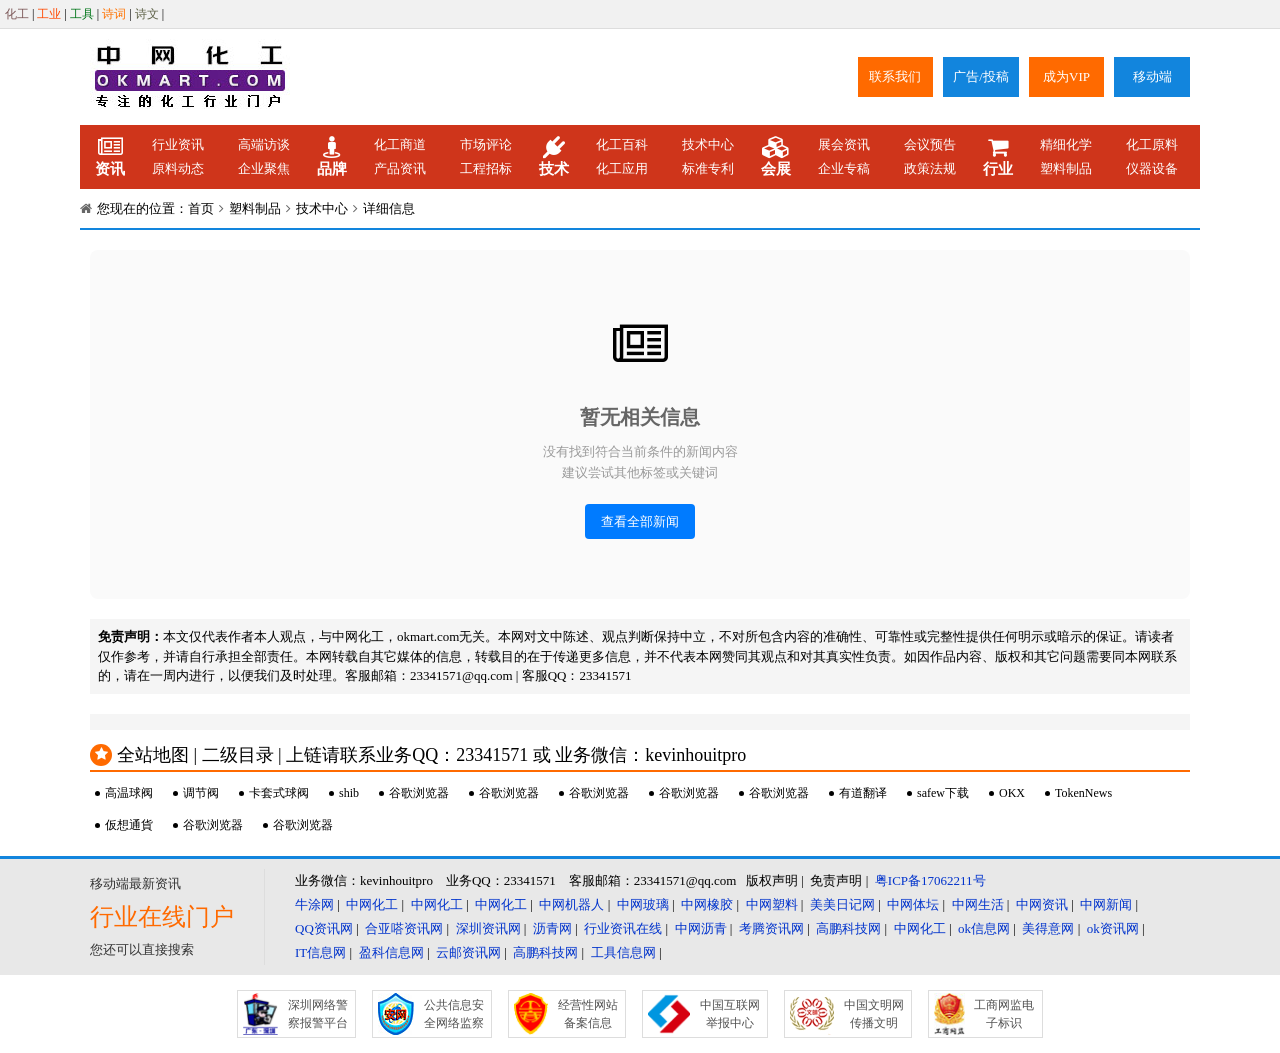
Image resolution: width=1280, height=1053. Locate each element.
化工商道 (400, 144)
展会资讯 (844, 144)
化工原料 (1152, 144)
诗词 (114, 14)
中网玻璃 (643, 904)
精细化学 (1066, 144)
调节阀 (201, 793)
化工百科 (622, 144)
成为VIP (1066, 76)
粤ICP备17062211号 (930, 880)
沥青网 (552, 928)
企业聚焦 (264, 168)
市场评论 (486, 144)
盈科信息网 (391, 952)
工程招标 (486, 168)
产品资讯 (400, 168)
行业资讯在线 (623, 928)
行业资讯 (178, 144)
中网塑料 (772, 904)
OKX (1012, 793)
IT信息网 (320, 952)
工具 (82, 14)
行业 (998, 157)
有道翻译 (863, 793)
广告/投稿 (981, 76)
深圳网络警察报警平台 (318, 1014)
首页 (201, 208)
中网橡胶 (707, 904)
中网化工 (372, 904)
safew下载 (943, 793)
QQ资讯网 (324, 928)
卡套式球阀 (279, 793)
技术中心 (708, 144)
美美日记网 (842, 904)
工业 (49, 14)
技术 (554, 157)
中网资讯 (1042, 904)
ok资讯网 (1113, 928)
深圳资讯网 (488, 928)
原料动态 (178, 168)
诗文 (147, 14)
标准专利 (708, 168)
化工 (17, 14)
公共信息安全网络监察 (454, 1014)
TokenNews (1083, 793)
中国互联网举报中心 (730, 1014)
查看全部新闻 (640, 521)
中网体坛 (913, 904)
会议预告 (930, 144)
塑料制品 (1066, 168)
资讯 (110, 157)
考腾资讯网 (771, 928)
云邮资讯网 (468, 952)
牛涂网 (314, 904)
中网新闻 (1106, 904)
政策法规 (930, 168)
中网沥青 (701, 928)
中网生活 (978, 904)
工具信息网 (623, 952)
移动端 (1152, 76)
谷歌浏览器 (419, 793)
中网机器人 (571, 904)
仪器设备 (1152, 168)
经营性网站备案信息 (588, 1014)
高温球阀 (129, 793)
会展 (776, 157)
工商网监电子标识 (1004, 1014)
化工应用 (622, 168)
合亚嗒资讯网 (404, 928)
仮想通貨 (129, 825)
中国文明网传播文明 (874, 1014)
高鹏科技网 (848, 928)
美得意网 (1048, 928)
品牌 (332, 157)
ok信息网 (984, 928)
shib (349, 793)
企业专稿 (844, 168)
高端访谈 (264, 144)
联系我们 (895, 76)
